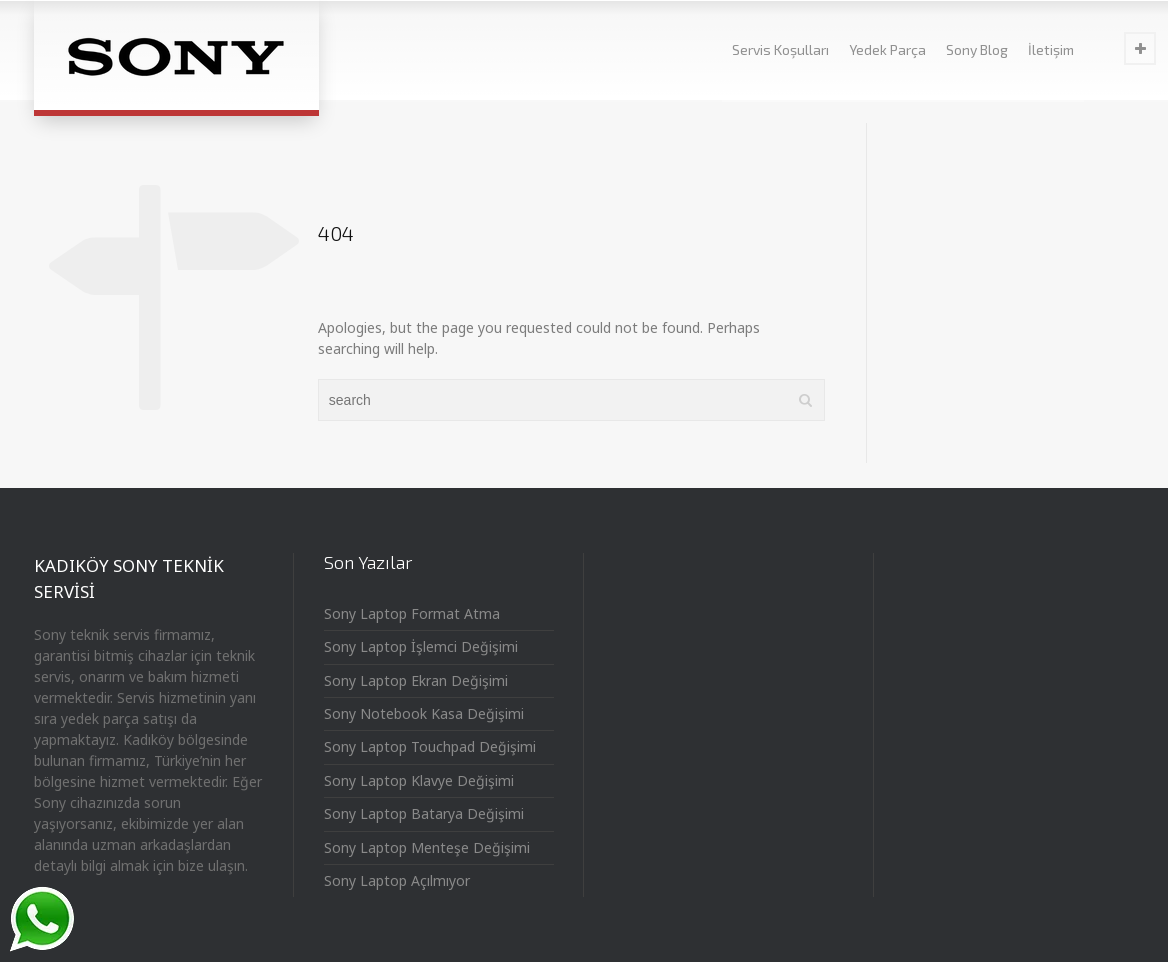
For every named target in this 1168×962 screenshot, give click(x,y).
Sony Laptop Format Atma (412, 613)
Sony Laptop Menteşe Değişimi (427, 847)
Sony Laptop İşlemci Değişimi (421, 646)
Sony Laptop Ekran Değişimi (416, 680)
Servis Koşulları (780, 49)
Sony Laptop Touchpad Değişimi (430, 746)
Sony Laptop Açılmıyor (397, 880)
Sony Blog (977, 49)
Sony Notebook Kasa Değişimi (424, 713)
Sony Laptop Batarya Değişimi (424, 813)
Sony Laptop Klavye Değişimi (419, 780)
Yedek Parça (887, 49)
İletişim (1051, 49)
